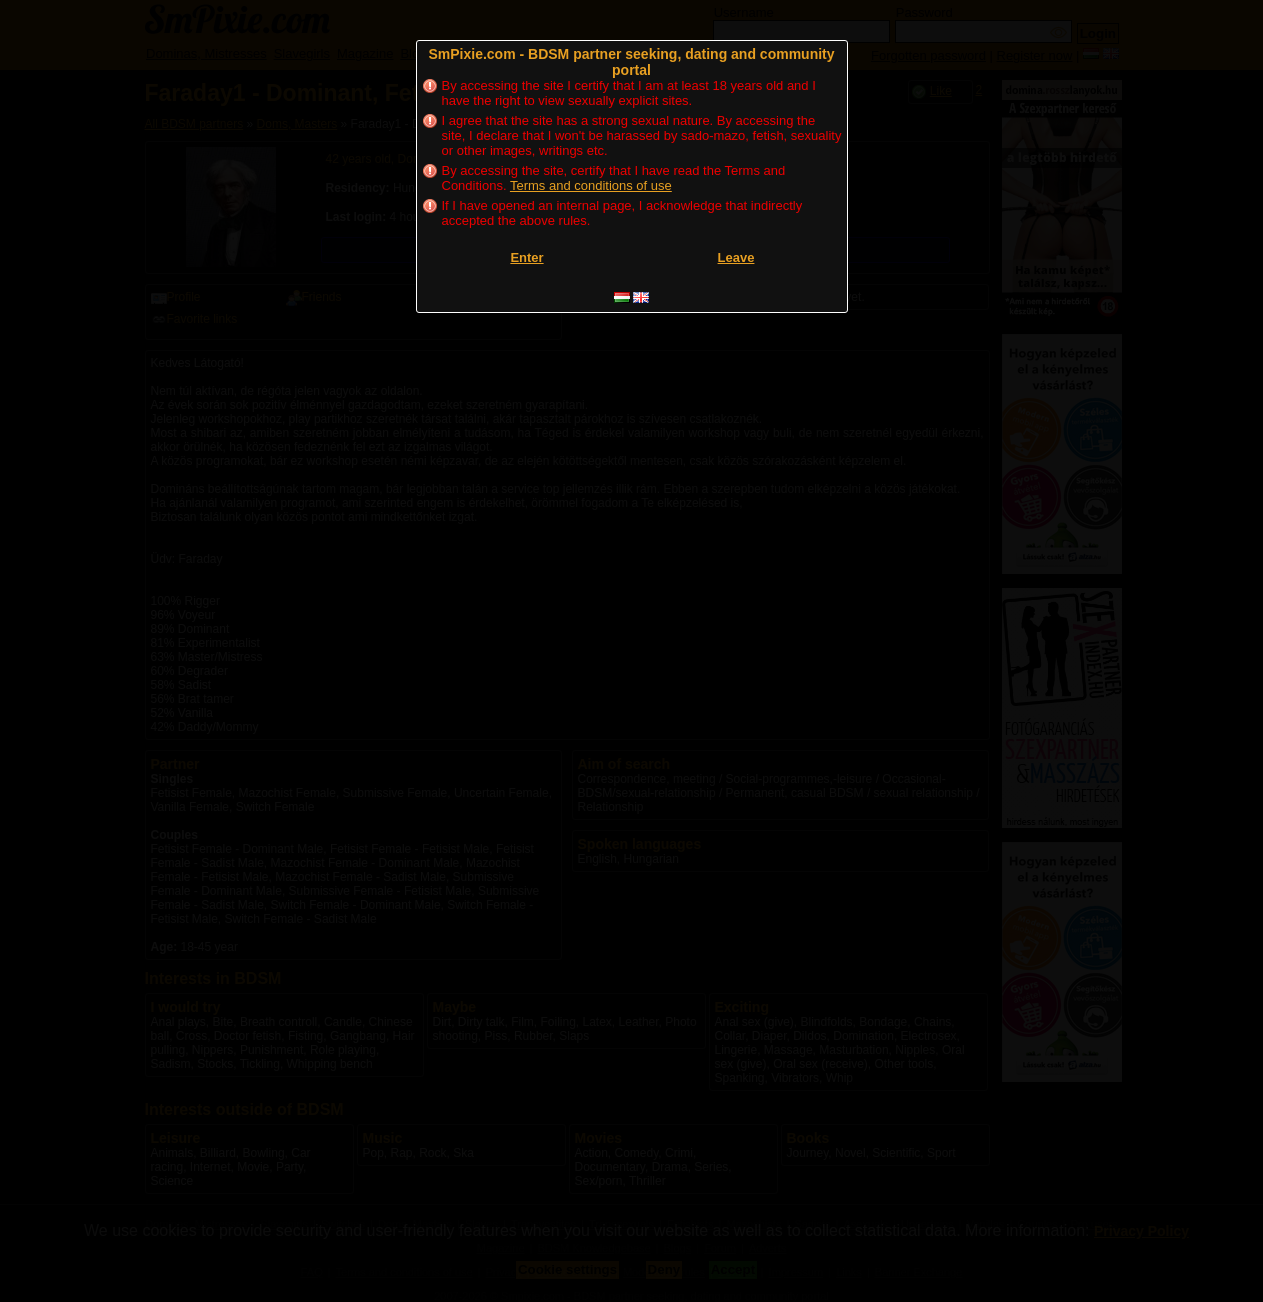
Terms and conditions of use (591, 185)
